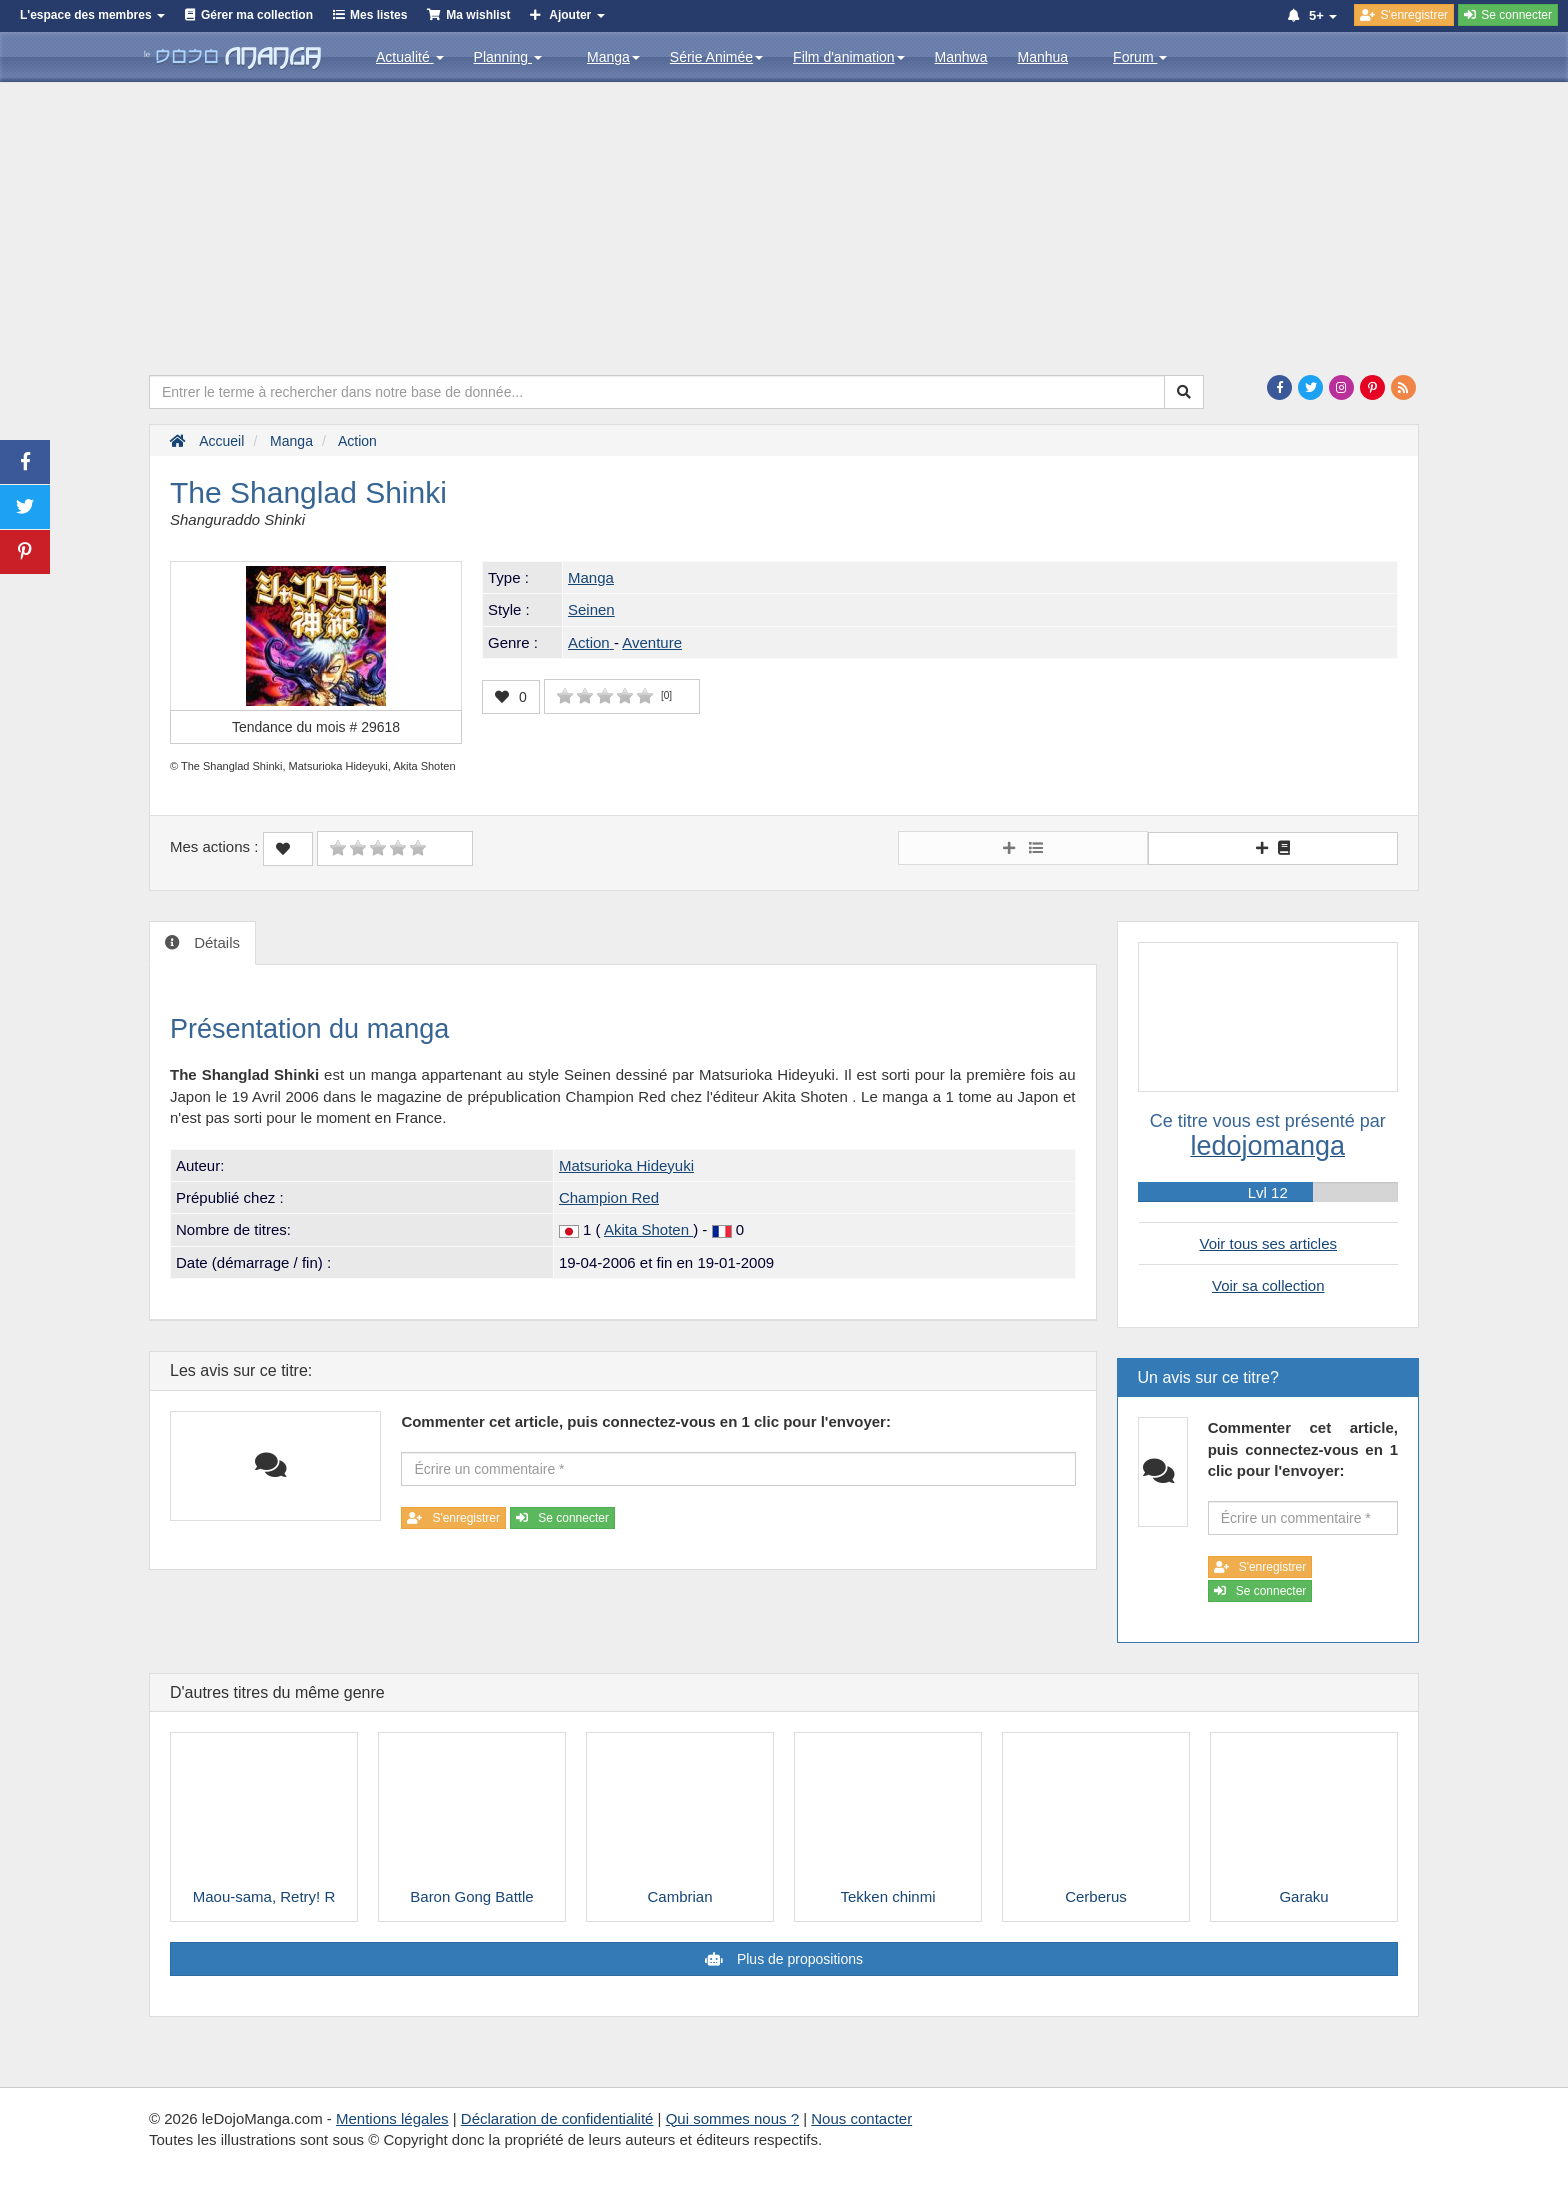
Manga (613, 57)
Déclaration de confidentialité (557, 2118)
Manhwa (961, 57)
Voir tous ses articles (1268, 1243)
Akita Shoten (648, 1229)
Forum (1140, 57)
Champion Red (609, 1197)
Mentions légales (392, 2118)
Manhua (1043, 57)
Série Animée (716, 57)
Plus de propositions (798, 1959)
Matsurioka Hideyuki (626, 1165)
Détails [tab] (215, 942)
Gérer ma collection (257, 15)
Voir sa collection (1268, 1285)
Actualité (410, 57)
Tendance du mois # (316, 727)
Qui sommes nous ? (732, 2118)
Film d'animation (849, 57)
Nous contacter (861, 2118)
